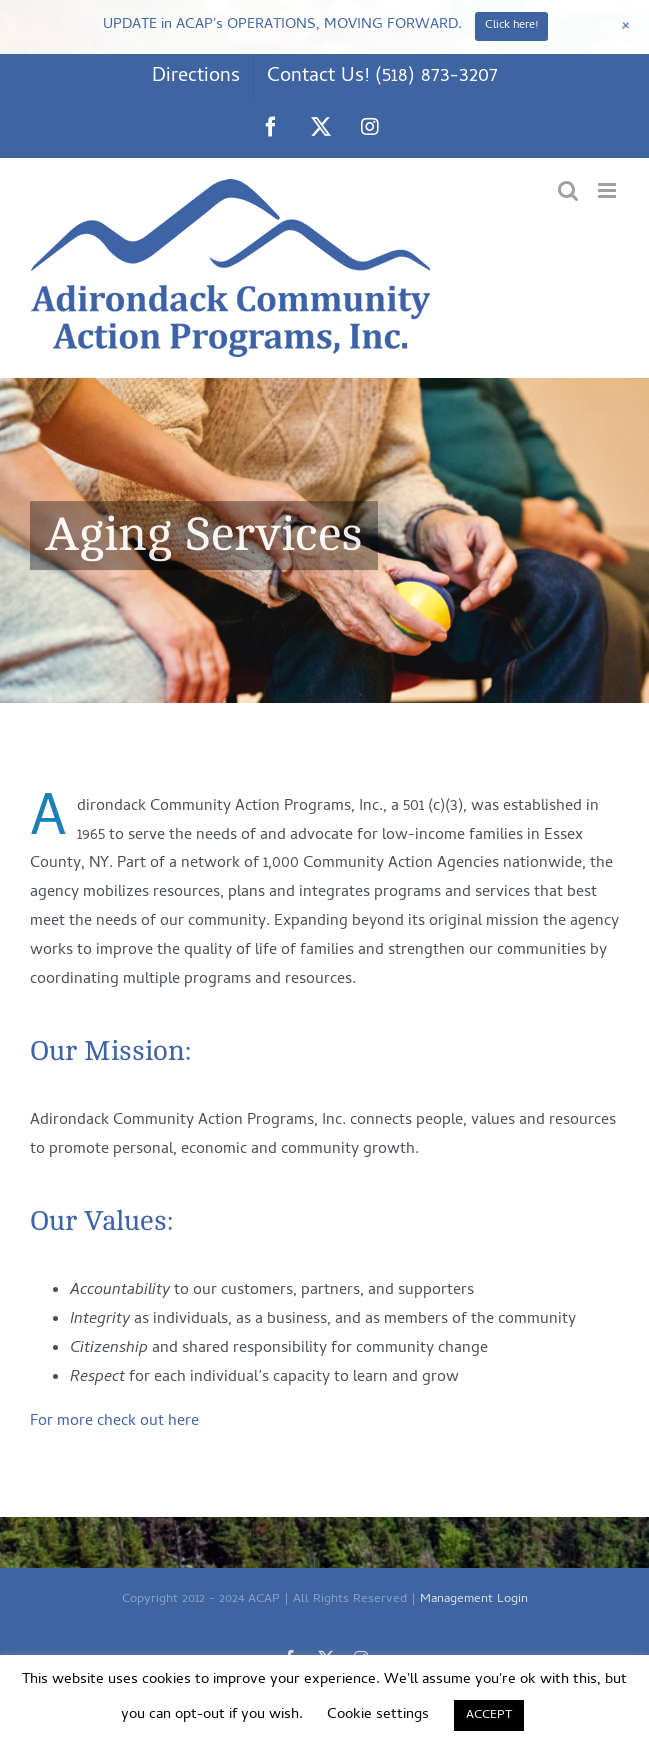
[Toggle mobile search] (568, 190)
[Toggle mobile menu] (608, 190)
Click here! (511, 26)
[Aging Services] (324, 540)
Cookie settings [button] (378, 1715)
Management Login (474, 1599)
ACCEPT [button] (489, 1715)
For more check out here (114, 1422)
